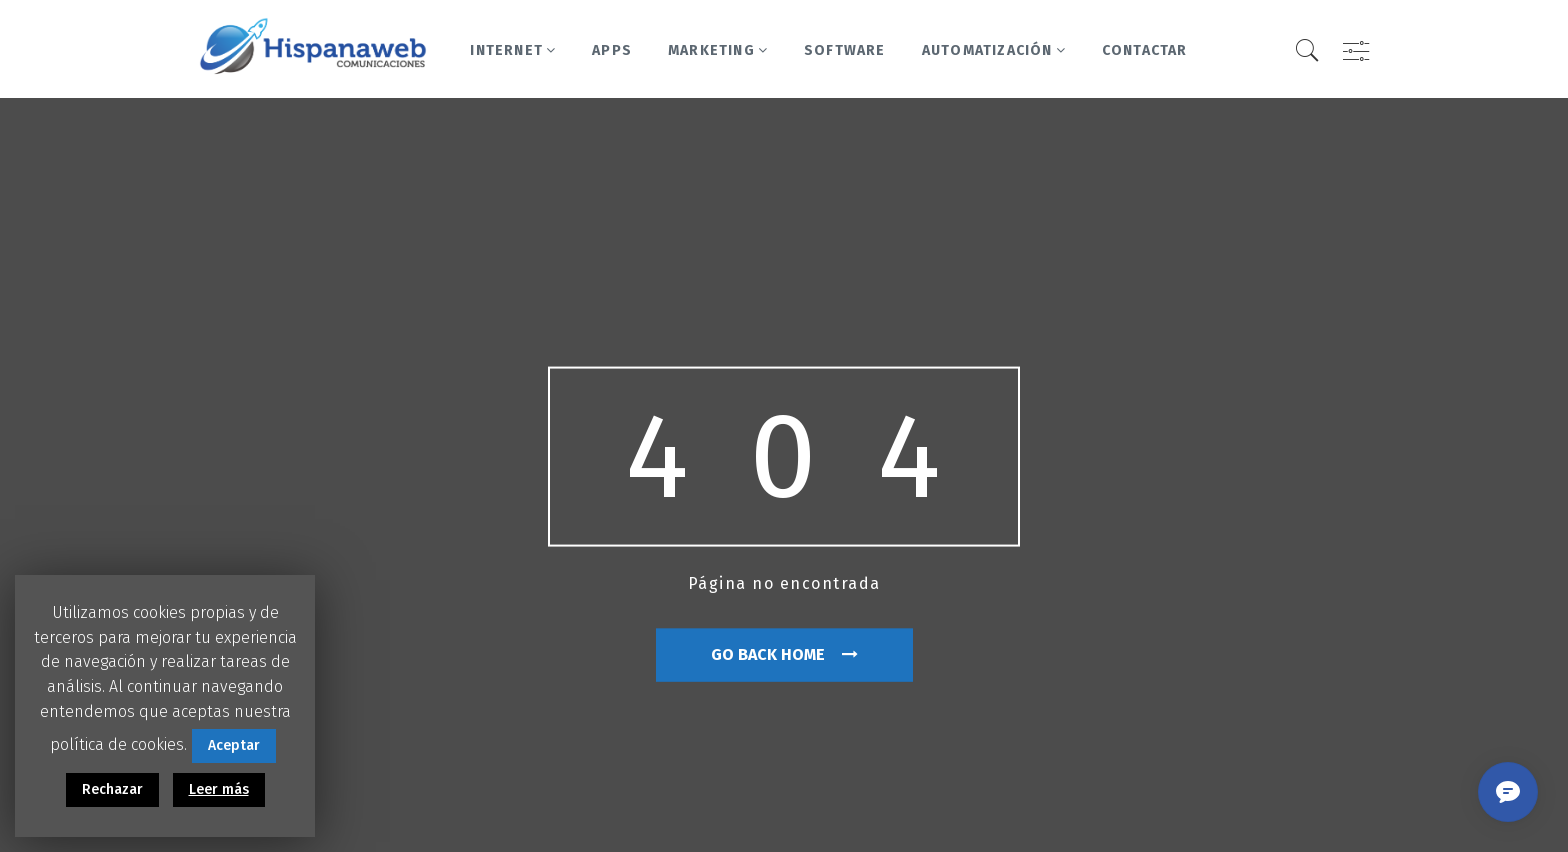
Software (845, 50)
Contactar (1145, 50)
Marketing (718, 50)
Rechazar (112, 789)
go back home (784, 654)
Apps (612, 50)
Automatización (994, 50)
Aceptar (234, 745)
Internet (513, 50)
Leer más (219, 789)
